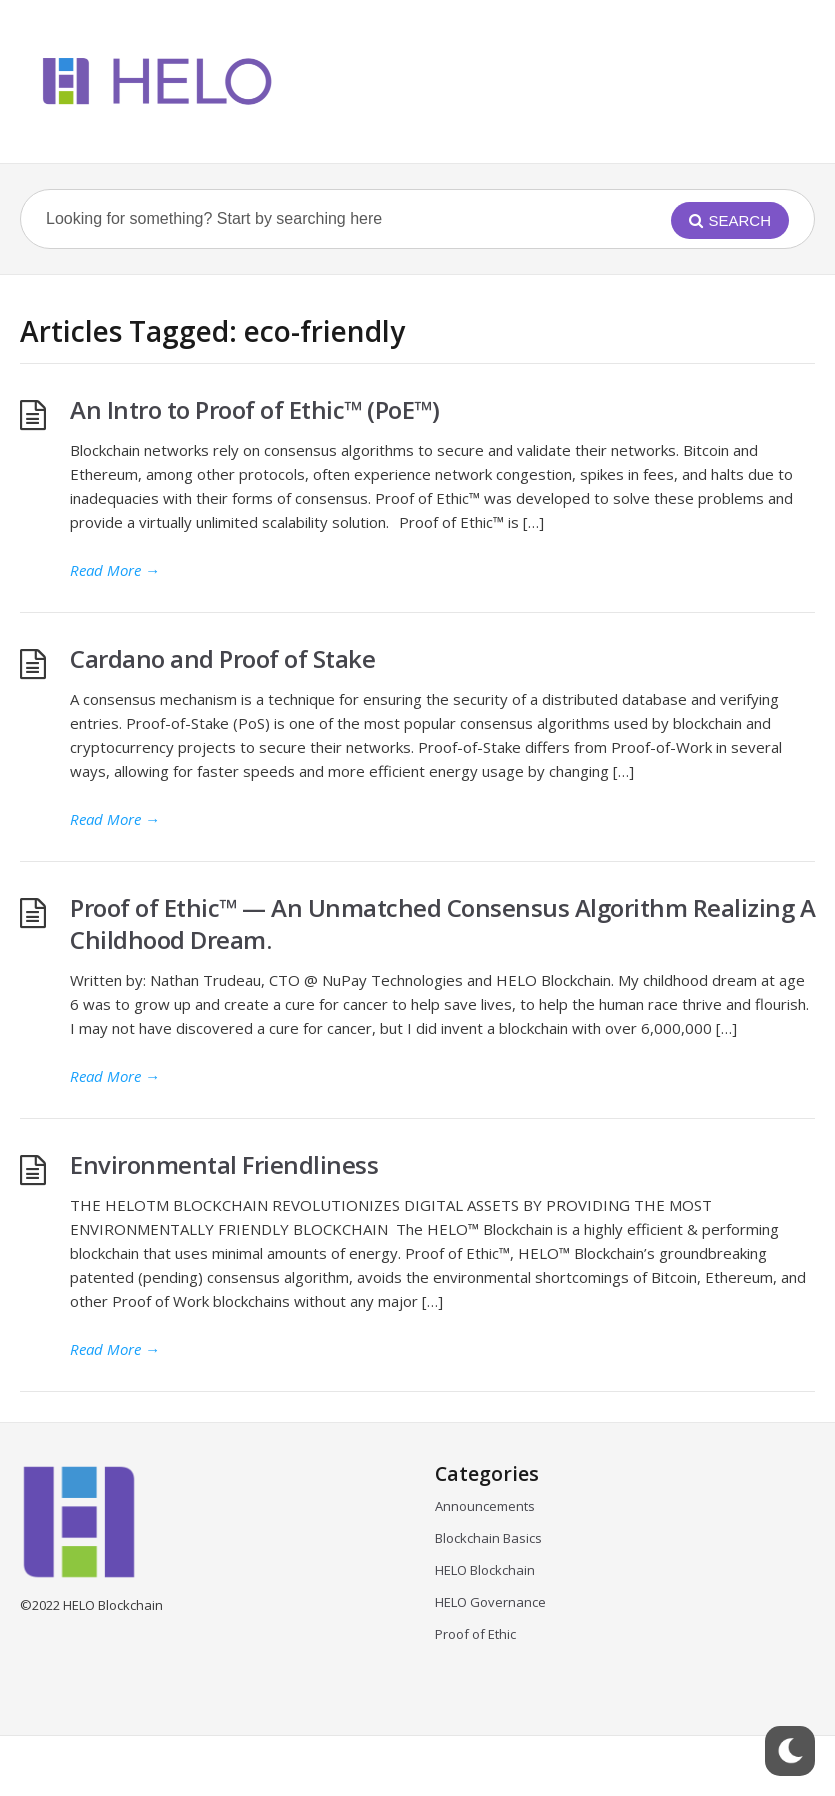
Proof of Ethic (475, 1634)
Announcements (485, 1506)
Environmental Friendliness (227, 1164)
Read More (115, 570)
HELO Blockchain (485, 1570)
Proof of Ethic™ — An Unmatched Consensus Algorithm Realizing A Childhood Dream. (442, 923)
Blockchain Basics (488, 1538)
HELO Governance (490, 1602)
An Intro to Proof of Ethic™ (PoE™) (254, 409)
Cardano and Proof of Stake (222, 658)
